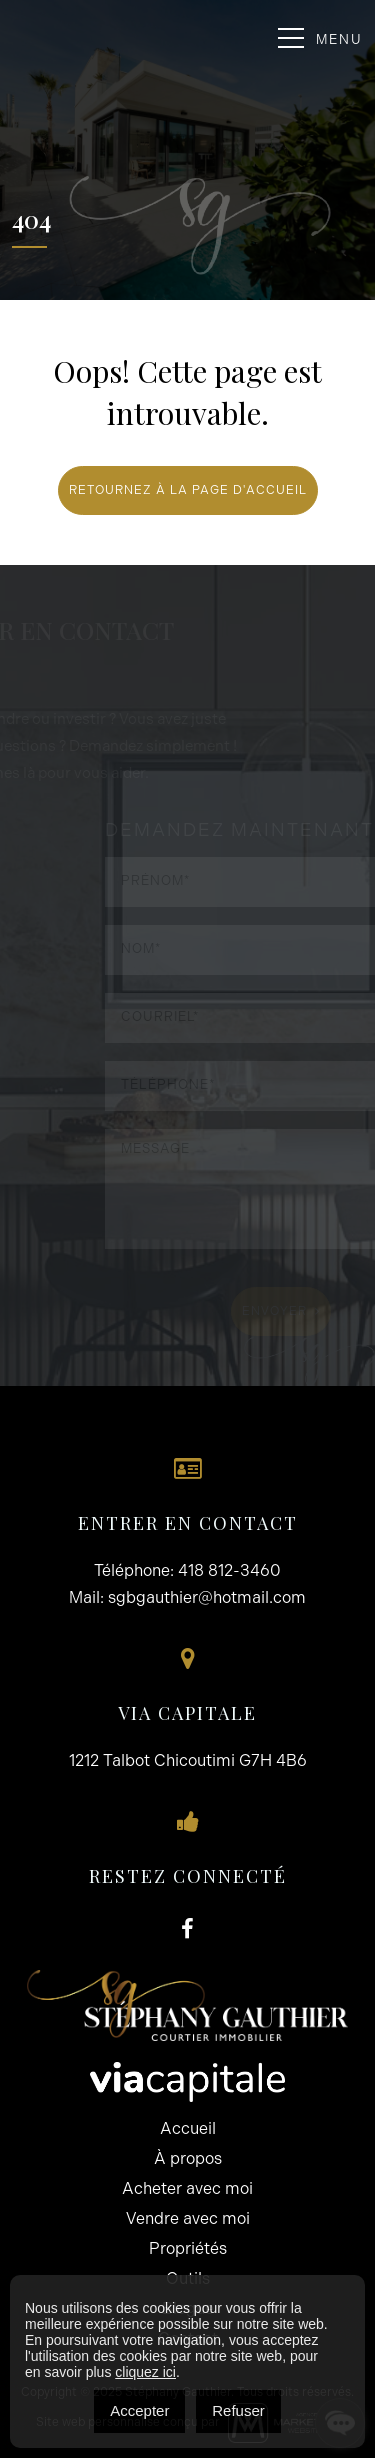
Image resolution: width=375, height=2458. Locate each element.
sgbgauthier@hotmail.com (207, 1597)
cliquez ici (145, 2372)
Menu (320, 39)
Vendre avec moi (188, 2218)
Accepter (139, 2410)
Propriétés (188, 2248)
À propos (188, 2158)
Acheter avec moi (187, 2188)
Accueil (188, 2128)
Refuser (238, 2410)
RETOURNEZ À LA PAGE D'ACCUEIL (188, 490)
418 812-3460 (229, 1570)
